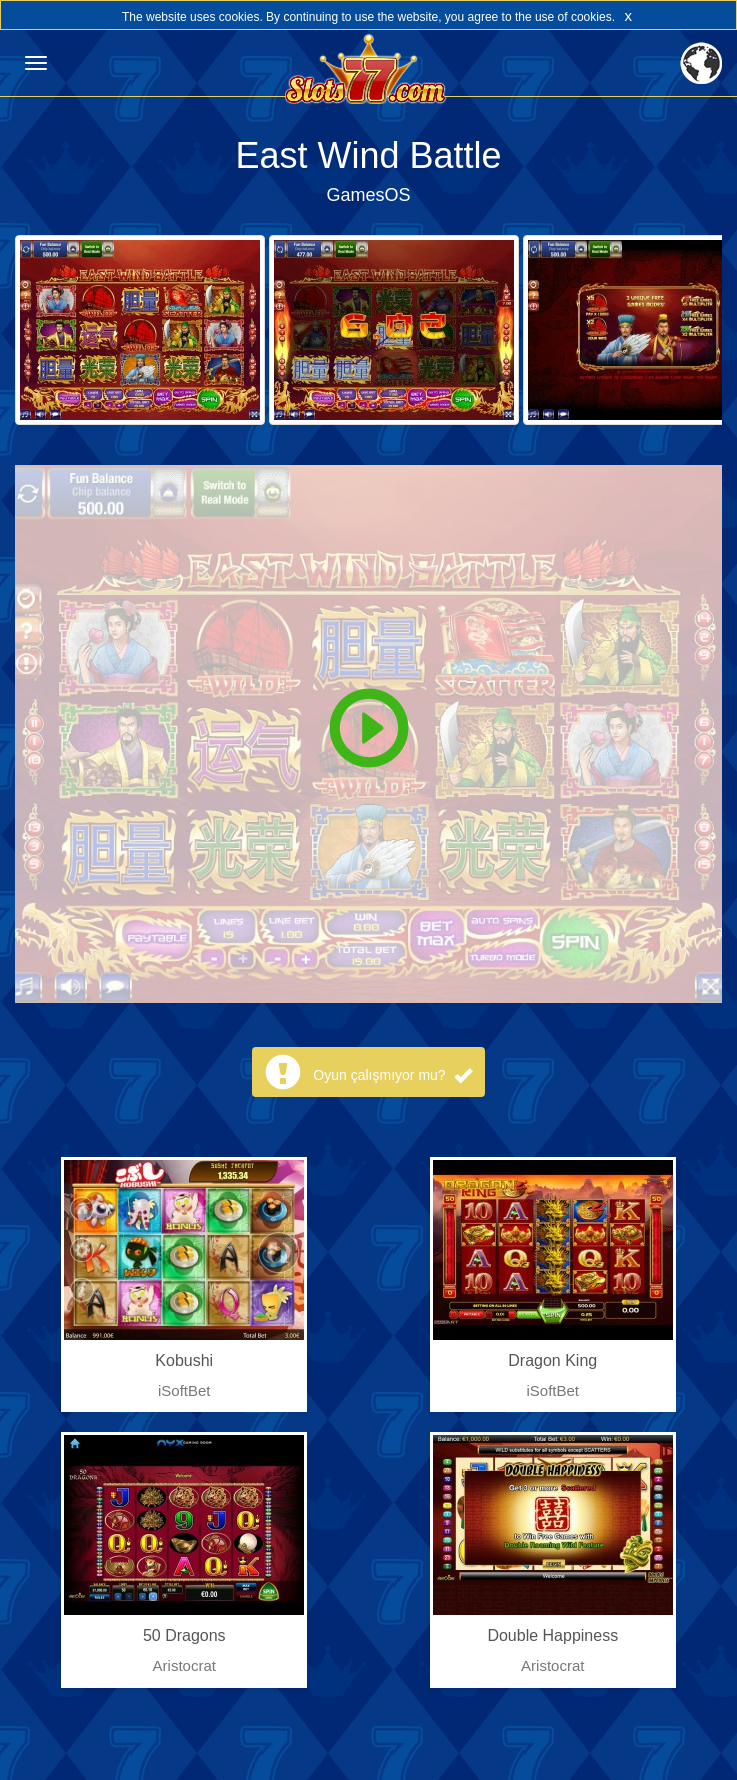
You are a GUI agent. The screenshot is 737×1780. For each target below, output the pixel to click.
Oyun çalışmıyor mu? (392, 1075)
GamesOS (368, 195)
